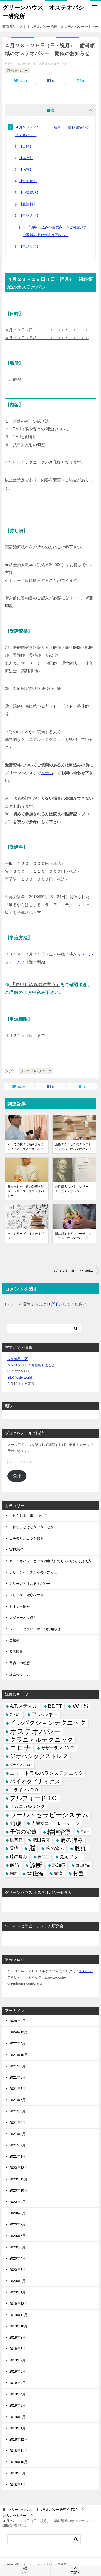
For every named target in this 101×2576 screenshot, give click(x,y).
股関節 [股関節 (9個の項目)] (16, 1840)
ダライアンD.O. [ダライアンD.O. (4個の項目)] (21, 1764)
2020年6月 (17, 2236)
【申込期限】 (32, 246)
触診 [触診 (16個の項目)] (15, 1865)
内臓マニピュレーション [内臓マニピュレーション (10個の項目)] (55, 1823)
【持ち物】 (28, 181)
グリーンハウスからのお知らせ (33, 1572)
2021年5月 (17, 2111)
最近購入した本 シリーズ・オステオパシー (71, 1189)
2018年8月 (17, 2485)
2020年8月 (17, 2213)
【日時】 (26, 146)
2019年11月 (18, 2315)
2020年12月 (18, 2168)
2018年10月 (18, 2462)
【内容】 (26, 169)
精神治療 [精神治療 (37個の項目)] (59, 1831)
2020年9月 (17, 2202)
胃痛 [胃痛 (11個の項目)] (14, 1848)
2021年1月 (17, 2156)
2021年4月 (17, 2123)
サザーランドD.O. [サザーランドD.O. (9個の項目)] (58, 1748)
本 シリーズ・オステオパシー (26, 1236)
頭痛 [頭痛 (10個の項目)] (58, 1873)
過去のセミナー (17, 70)
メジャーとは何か (23, 1618)
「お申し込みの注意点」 (34, 984)
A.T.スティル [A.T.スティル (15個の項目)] (24, 1706)
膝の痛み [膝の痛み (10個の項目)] (18, 1856)
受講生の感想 (19, 1663)
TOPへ (76, 2570)
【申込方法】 (29, 216)
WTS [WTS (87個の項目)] (80, 1706)
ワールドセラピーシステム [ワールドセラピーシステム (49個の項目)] (49, 1815)
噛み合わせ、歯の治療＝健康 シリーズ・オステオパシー (26, 1191)
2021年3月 (17, 2134)
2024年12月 (18, 2032)
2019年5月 (17, 2383)
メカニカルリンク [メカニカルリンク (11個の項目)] (27, 1806)
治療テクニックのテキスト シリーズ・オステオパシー (74, 1146)
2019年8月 (17, 2349)
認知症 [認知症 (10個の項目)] (59, 1865)
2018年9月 (17, 2473)
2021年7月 (17, 2089)
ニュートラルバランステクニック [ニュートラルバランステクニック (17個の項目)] (46, 1773)
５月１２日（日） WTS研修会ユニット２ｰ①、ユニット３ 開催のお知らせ (76, 1270)
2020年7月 (17, 2224)
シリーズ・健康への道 (26, 1595)
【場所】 (26, 158)
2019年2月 (17, 2417)
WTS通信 (16, 1550)
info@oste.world (19, 1377)
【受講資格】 (29, 192)
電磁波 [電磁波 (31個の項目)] (35, 1873)
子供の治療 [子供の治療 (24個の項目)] (23, 1832)
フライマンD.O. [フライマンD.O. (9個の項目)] (24, 1790)
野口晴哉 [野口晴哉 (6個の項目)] (83, 1865)
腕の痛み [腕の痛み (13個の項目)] (55, 1848)
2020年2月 (17, 2281)
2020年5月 (17, 2247)
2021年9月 (17, 2066)
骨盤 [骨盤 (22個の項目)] (78, 1873)
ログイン (54, 1304)
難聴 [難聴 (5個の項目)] (13, 1873)
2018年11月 (18, 2451)
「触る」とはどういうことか (31, 1527)
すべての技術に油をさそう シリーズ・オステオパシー (27, 1146)
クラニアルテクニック (36, 1071)
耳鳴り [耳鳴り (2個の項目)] (85, 1831)
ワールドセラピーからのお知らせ (35, 1629)
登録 (17, 1476)
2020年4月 (17, 2258)
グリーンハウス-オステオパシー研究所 (39, 1892)
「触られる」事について (28, 1516)
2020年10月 (18, 2190)
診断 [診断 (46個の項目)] (36, 1865)
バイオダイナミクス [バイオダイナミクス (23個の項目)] (35, 1781)
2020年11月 (18, 2179)
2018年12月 (18, 2439)
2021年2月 (17, 2145)
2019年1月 (17, 2428)
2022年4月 (17, 2043)
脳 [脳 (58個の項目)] (32, 1848)
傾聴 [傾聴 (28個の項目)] (15, 1823)
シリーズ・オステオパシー (29, 1583)
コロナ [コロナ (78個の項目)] (20, 1748)
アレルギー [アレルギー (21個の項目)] (45, 1714)
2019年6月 (17, 2371)
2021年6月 (17, 2100)
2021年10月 (18, 2055)
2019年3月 (17, 2405)
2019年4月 (17, 2394)
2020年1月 (17, 2292)
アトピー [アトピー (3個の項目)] (16, 1714)
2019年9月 (17, 2337)
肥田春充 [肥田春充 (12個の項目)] (41, 1840)
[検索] (44, 1328)
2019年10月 (18, 2326)
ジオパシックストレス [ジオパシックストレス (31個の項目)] (39, 1756)
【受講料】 (28, 204)
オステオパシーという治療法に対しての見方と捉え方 (50, 1561)
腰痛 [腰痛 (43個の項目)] (81, 1848)
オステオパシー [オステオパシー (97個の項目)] (35, 1731)
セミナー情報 (19, 1606)
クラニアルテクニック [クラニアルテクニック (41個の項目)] (41, 1739)
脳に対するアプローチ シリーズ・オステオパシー (73, 1236)
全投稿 (14, 1640)
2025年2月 (17, 2021)
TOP (43, 2510)
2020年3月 (17, 2270)
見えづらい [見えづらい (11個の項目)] (71, 1856)
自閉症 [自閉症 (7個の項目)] (43, 1857)
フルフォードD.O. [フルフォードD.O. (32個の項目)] (34, 1798)
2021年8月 (17, 2077)
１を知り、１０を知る (26, 1538)
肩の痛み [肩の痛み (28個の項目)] (71, 1840)
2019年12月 (18, 2304)
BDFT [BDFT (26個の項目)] (55, 1706)
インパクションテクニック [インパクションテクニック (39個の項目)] (48, 1722)
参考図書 (16, 1652)
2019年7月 (17, 2360)
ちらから (86, 1971)
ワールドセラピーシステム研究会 (34, 1926)
